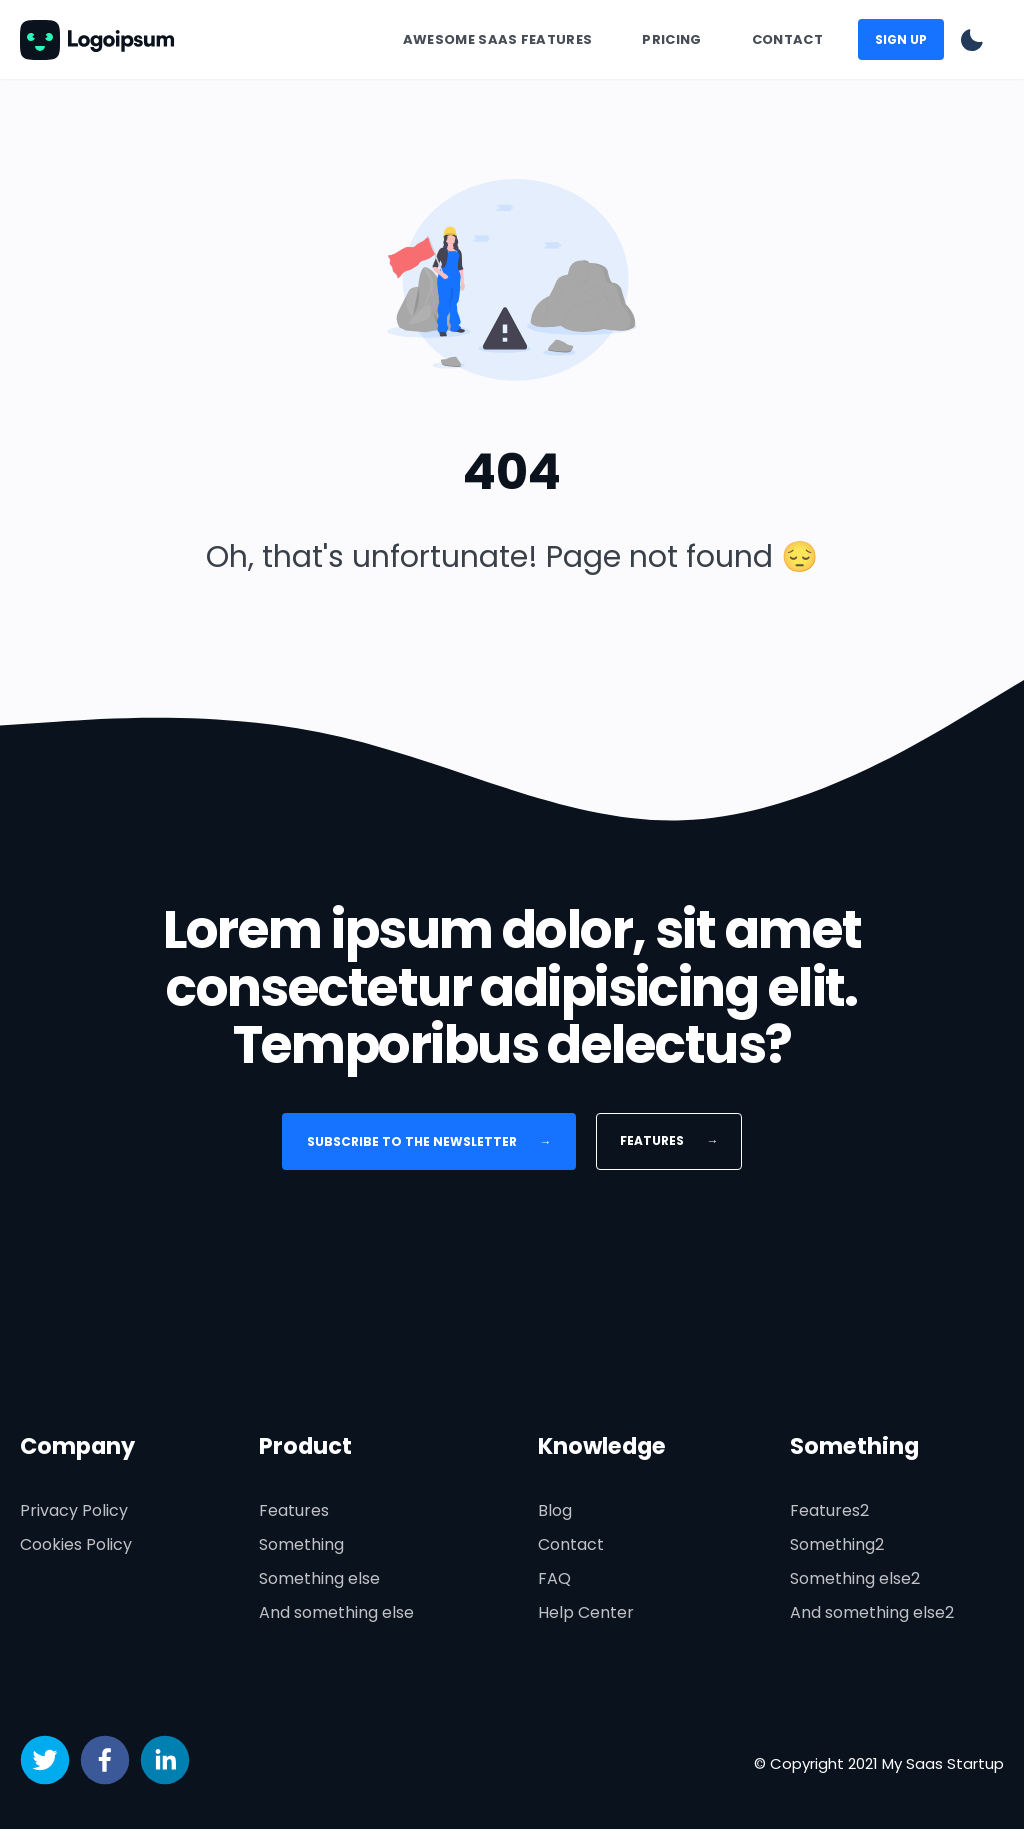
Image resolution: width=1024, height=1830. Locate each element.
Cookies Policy (76, 1545)
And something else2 (872, 1613)
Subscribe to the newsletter (429, 1141)
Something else (319, 1579)
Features (669, 1140)
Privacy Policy (74, 1511)
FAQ (554, 1579)
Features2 (829, 1511)
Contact (787, 39)
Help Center (586, 1613)
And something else (336, 1613)
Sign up (901, 39)
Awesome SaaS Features (498, 39)
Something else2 (855, 1579)
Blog (555, 1511)
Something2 (837, 1545)
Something (301, 1545)
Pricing (671, 39)
